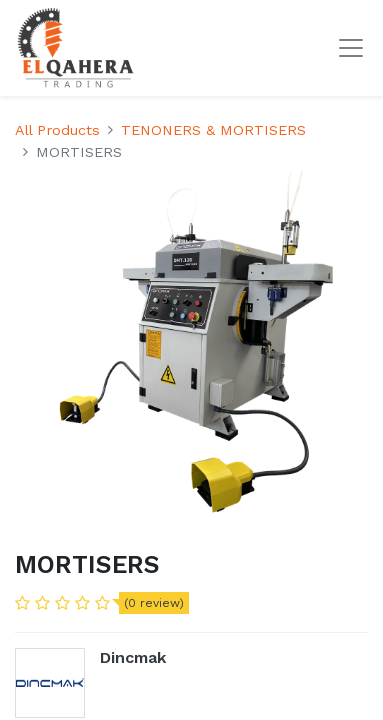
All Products (57, 130)
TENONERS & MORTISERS (213, 130)
